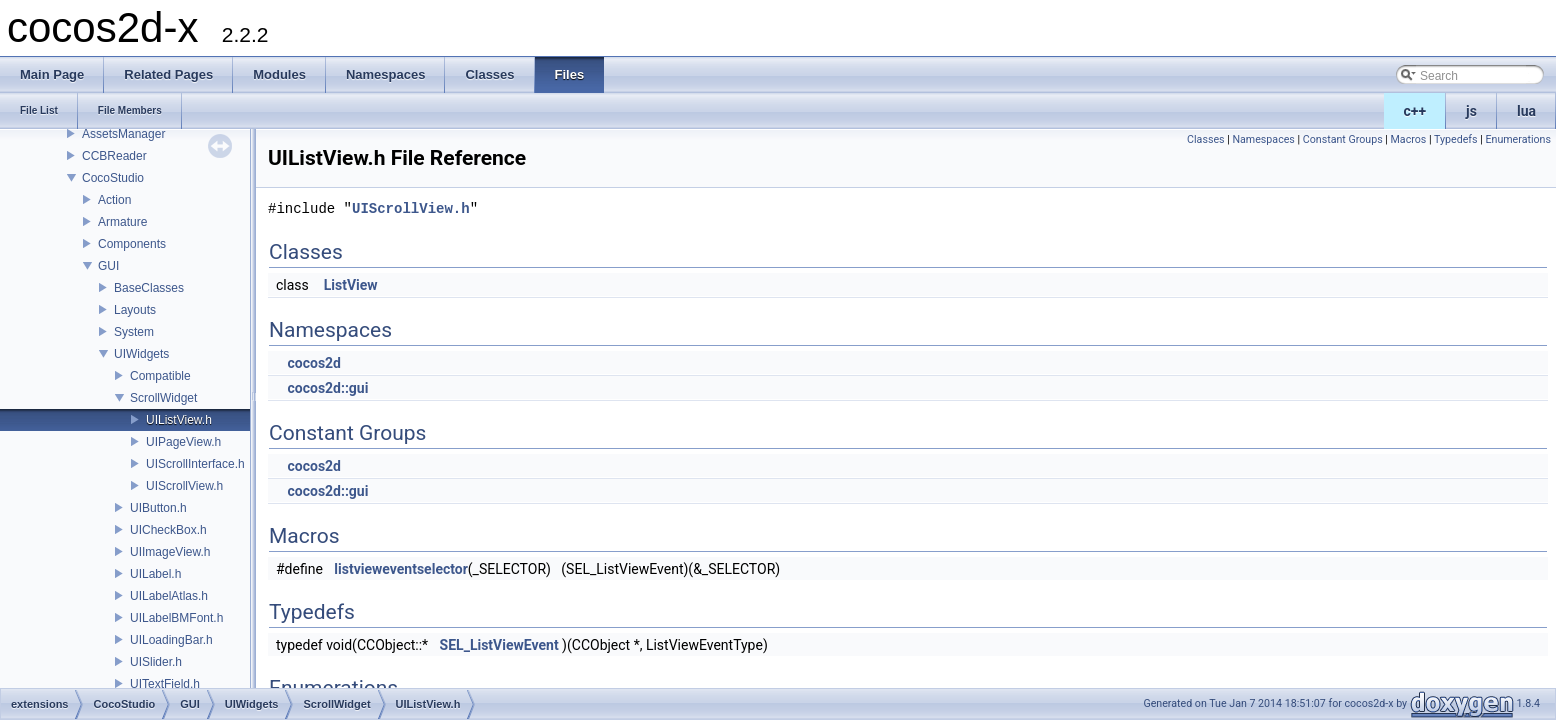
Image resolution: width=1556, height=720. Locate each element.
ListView (351, 285)
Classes (1205, 139)
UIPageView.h (183, 442)
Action (114, 200)
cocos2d (314, 363)
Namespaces (1263, 139)
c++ (1415, 111)
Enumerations (1518, 139)
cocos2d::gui (327, 388)
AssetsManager (123, 134)
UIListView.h (179, 420)
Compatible (160, 376)
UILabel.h (155, 574)
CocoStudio (113, 178)
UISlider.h (156, 662)
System (134, 332)
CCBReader (114, 156)
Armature (122, 222)
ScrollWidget (163, 398)
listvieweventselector (401, 569)
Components (132, 244)
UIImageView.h (170, 552)
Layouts (135, 310)
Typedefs (1456, 139)
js (1471, 111)
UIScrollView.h (184, 486)
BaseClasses (149, 288)
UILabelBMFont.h (176, 618)
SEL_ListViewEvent (499, 645)
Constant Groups (1343, 139)
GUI (108, 266)
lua (1526, 111)
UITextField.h (165, 684)
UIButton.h (158, 508)
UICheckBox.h (168, 530)
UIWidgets (141, 354)
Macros (1409, 139)
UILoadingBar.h (171, 640)
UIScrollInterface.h (195, 464)
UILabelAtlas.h (169, 596)
